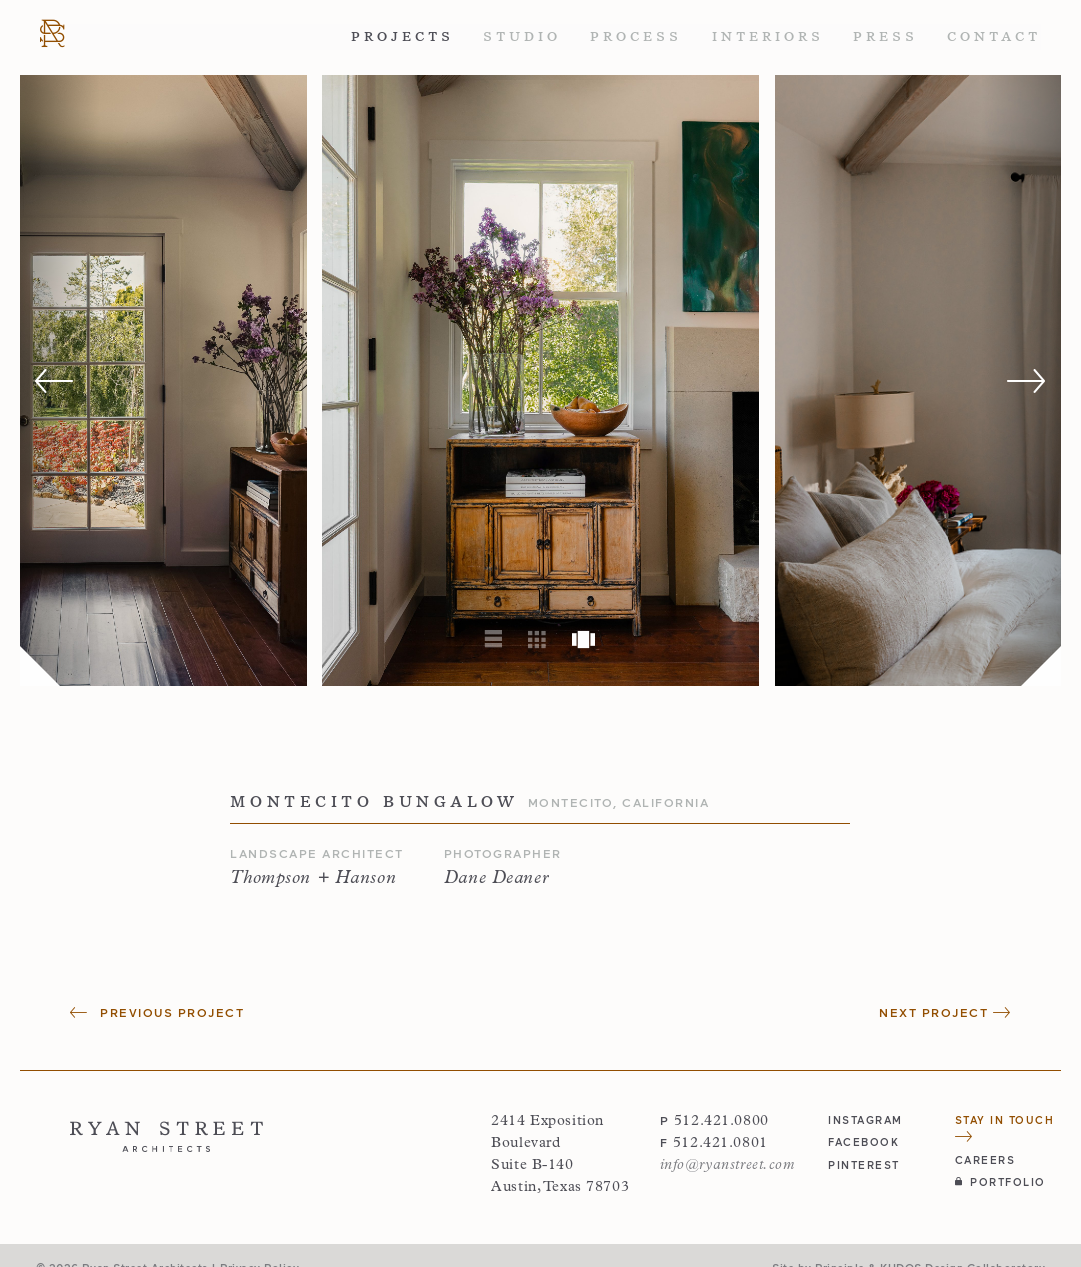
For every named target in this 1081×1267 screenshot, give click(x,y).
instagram (865, 1119)
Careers (985, 1159)
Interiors (768, 36)
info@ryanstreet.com (727, 1165)
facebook (863, 1141)
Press (885, 36)
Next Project (945, 1012)
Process (636, 36)
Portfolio (1000, 1181)
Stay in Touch (1005, 1127)
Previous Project (157, 1012)
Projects (402, 36)
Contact (994, 36)
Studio (522, 36)
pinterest (864, 1164)
